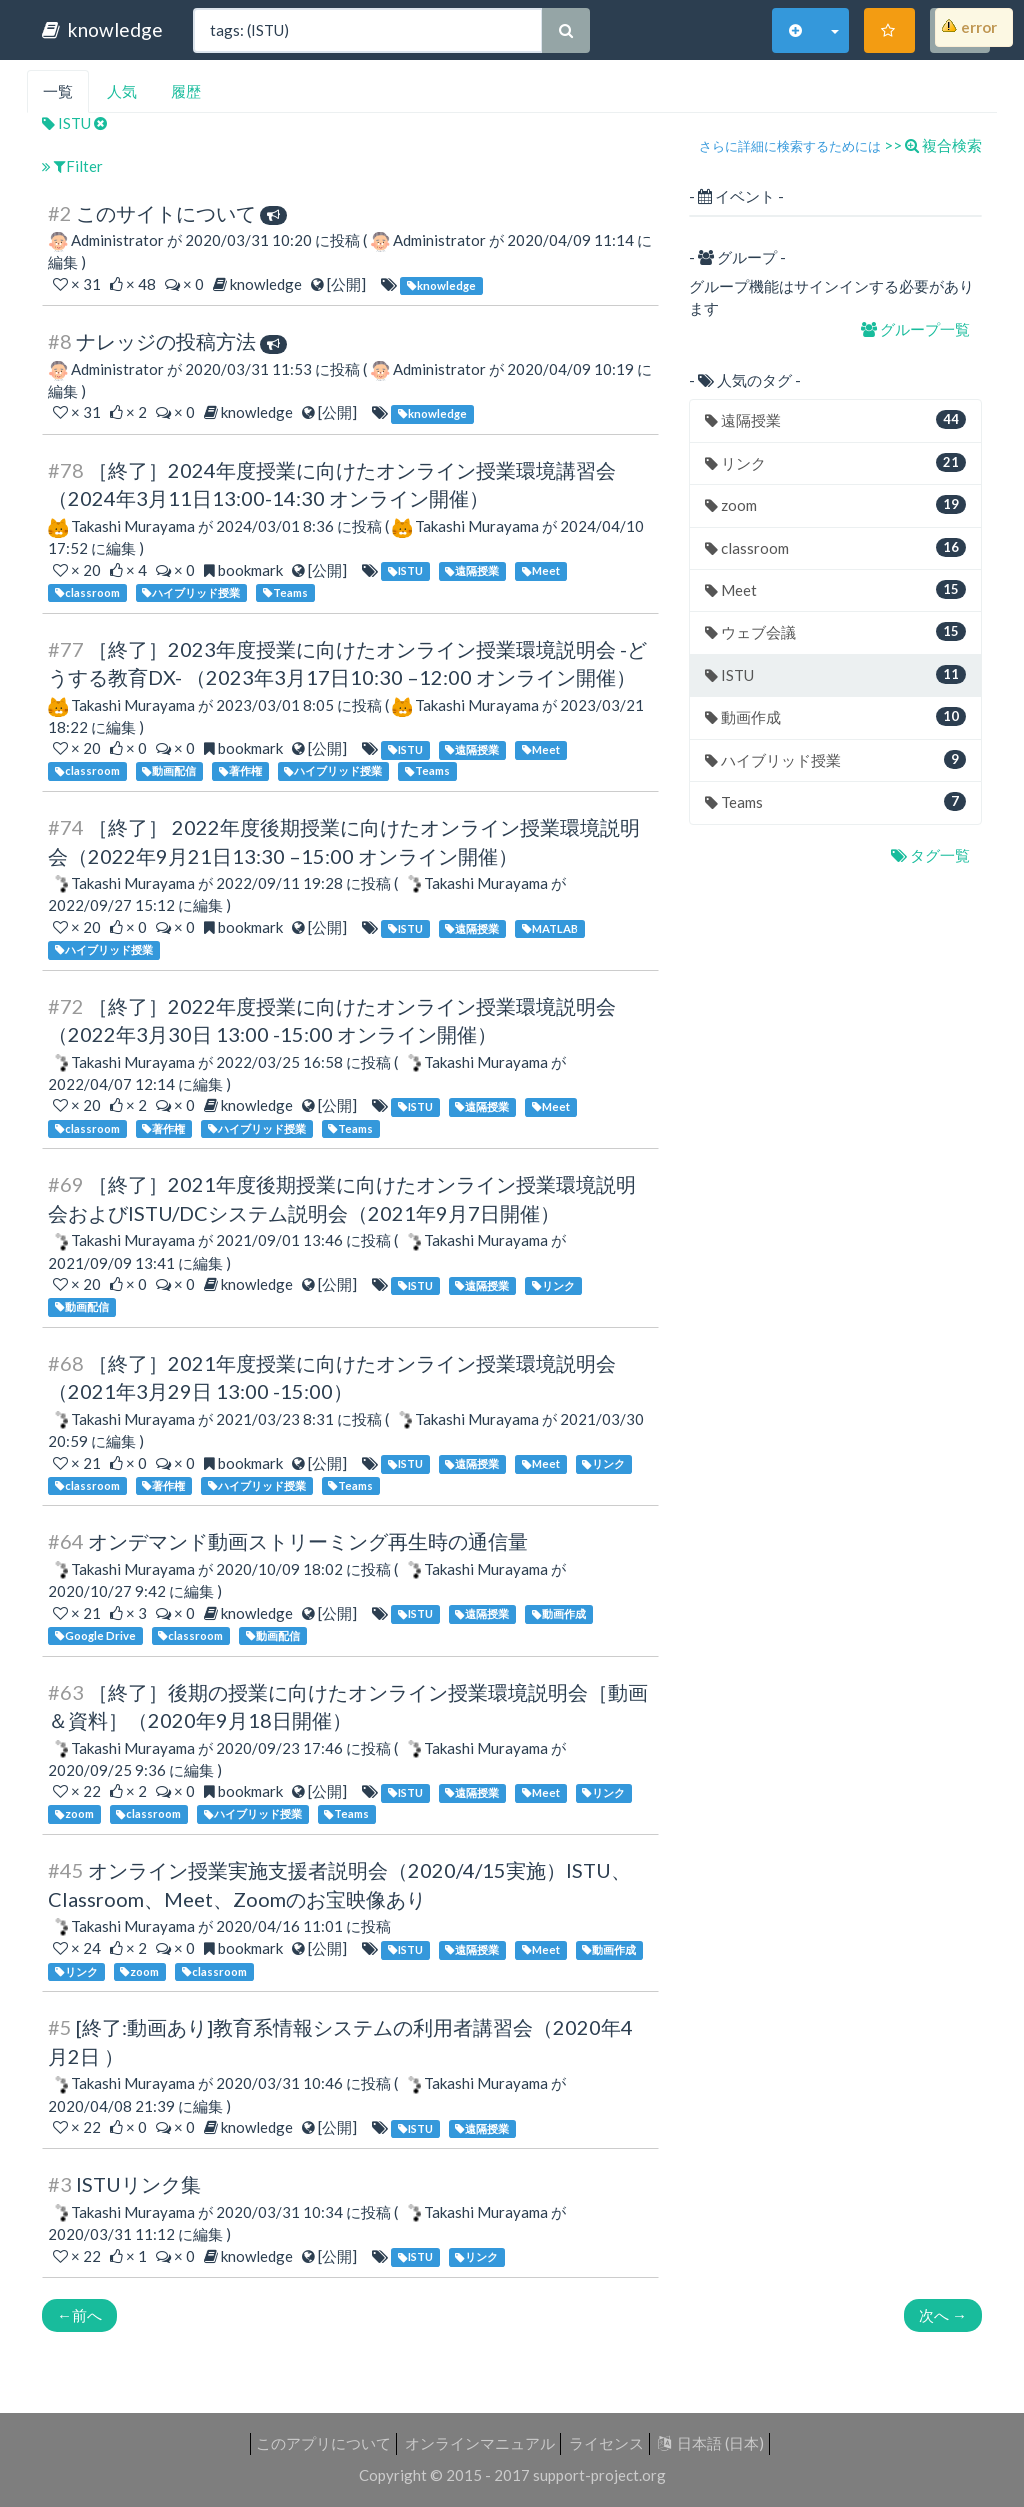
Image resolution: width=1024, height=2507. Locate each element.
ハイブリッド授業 (835, 759)
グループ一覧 (917, 329)
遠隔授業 (835, 419)
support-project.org (599, 2475)
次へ (943, 2315)
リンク (835, 462)
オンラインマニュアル (480, 2443)
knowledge (102, 29)
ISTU (68, 123)
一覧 (58, 91)
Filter (72, 166)
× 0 (186, 284)
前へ (79, 2315)
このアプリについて (323, 2443)
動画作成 (835, 716)
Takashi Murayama (133, 526)
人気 (122, 91)
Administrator (117, 240)
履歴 (186, 91)
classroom (835, 547)
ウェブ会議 (835, 631)
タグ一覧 (932, 855)
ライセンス (606, 2443)
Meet (835, 589)
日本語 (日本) (711, 2443)
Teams (835, 801)
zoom (835, 504)
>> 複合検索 (933, 145)
